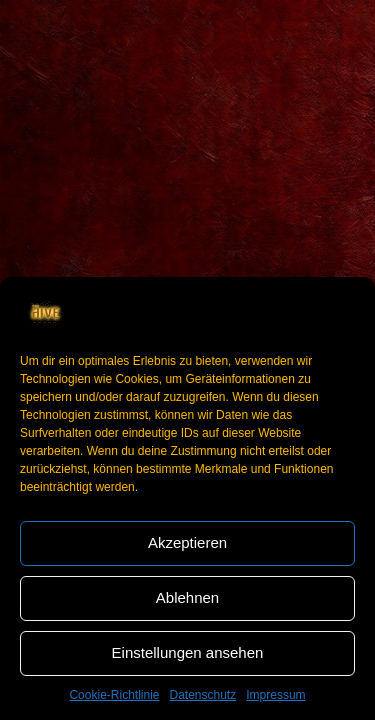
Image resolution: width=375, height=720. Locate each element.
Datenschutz (203, 695)
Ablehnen (187, 597)
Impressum (275, 695)
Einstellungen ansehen (188, 652)
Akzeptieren (187, 542)
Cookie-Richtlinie (114, 695)
